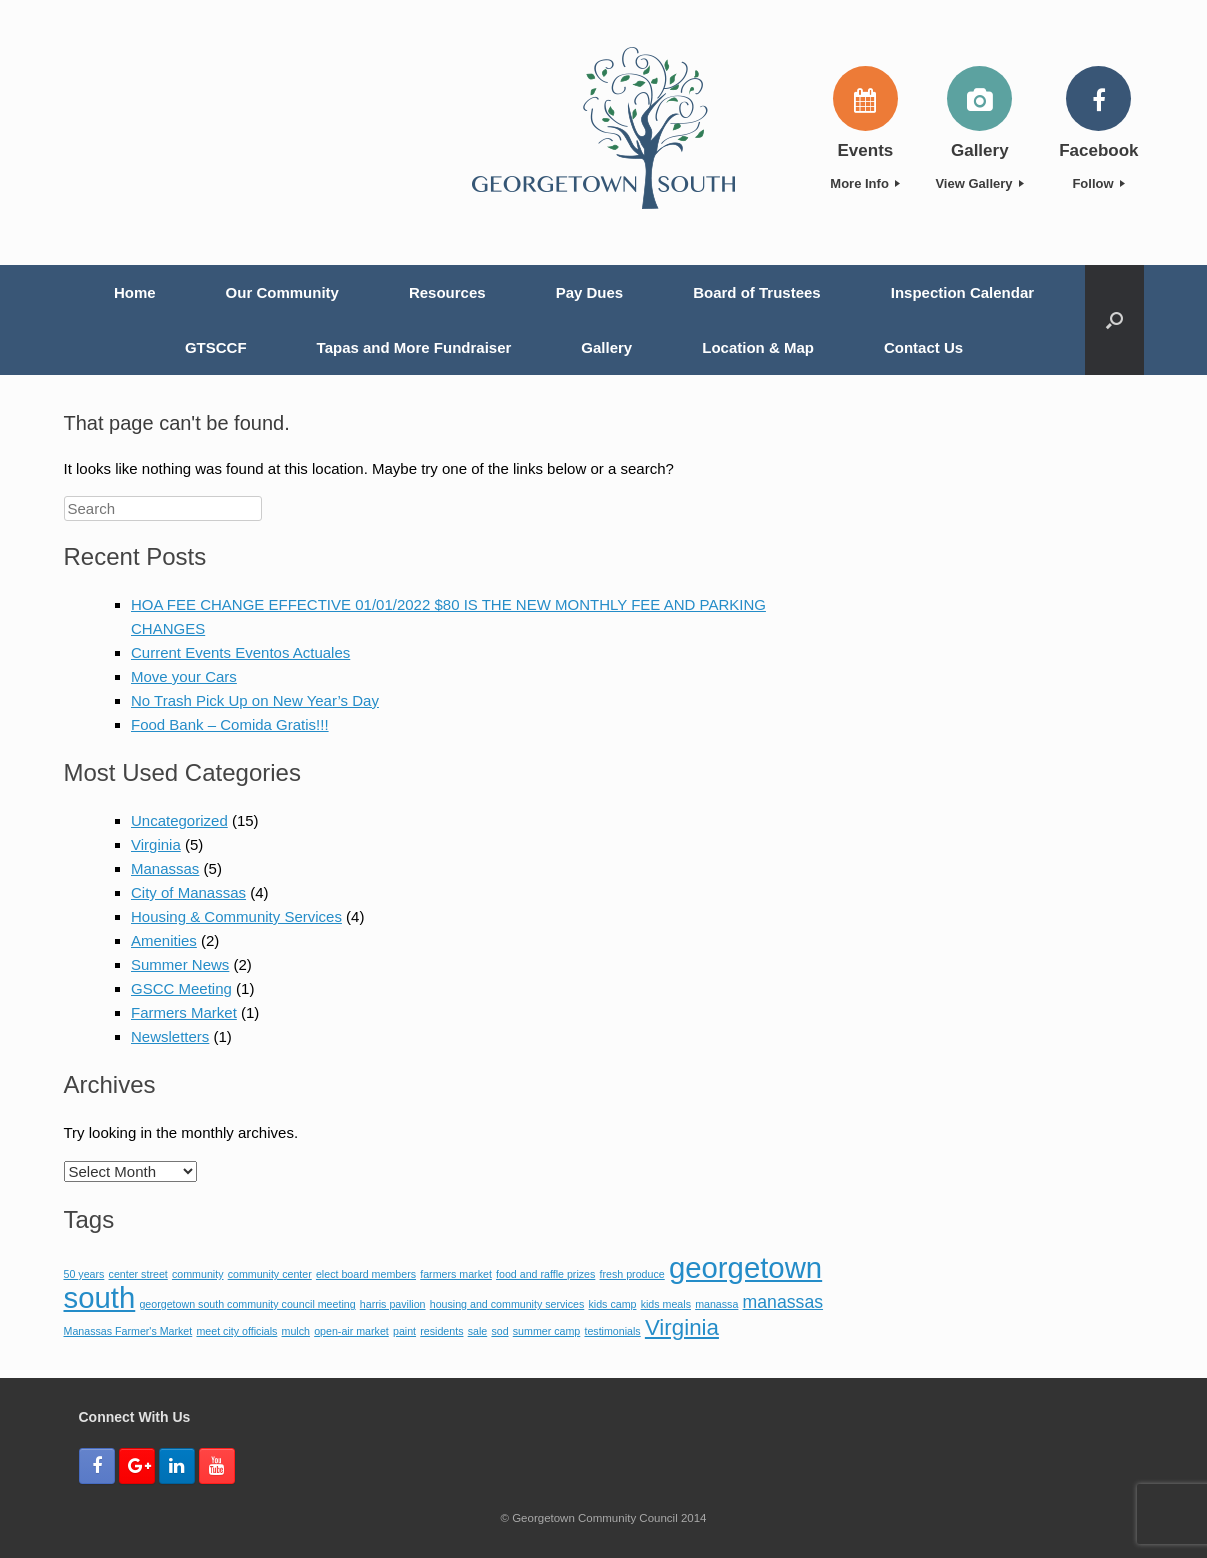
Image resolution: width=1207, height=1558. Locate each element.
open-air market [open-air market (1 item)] (351, 1331)
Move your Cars (184, 676)
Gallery (606, 347)
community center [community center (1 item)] (270, 1274)
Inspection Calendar (962, 292)
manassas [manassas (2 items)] (783, 1302)
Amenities (164, 940)
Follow (1098, 183)
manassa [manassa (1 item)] (716, 1304)
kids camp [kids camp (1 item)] (612, 1304)
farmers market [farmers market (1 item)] (456, 1274)
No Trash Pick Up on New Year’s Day (255, 700)
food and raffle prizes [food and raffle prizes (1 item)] (545, 1274)
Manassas (165, 868)
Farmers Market (184, 1012)
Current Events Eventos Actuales (240, 652)
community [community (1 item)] (198, 1274)
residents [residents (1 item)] (441, 1331)
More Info (865, 183)
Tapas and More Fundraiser (414, 347)
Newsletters (170, 1036)
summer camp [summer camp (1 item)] (547, 1331)
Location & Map (758, 347)
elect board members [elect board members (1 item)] (366, 1274)
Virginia (156, 844)
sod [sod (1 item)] (499, 1331)
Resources (447, 292)
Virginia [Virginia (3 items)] (682, 1327)
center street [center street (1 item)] (138, 1274)
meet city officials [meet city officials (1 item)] (236, 1331)
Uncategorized (179, 820)
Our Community (282, 292)
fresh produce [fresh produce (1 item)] (632, 1274)
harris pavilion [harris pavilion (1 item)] (393, 1304)
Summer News (180, 964)
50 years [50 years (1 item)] (84, 1274)
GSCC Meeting (181, 988)
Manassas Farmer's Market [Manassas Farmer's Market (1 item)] (128, 1331)
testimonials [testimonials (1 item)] (612, 1331)
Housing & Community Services (236, 916)
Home (135, 292)
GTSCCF (216, 347)
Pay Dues (590, 292)
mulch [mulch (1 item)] (296, 1331)
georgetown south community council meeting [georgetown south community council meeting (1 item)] (247, 1304)
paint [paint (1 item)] (404, 1331)
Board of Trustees (757, 292)
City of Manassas (188, 892)
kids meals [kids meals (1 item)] (666, 1304)
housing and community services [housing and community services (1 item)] (507, 1304)
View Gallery (979, 183)
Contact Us (923, 347)
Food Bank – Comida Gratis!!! (230, 724)
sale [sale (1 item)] (478, 1331)
